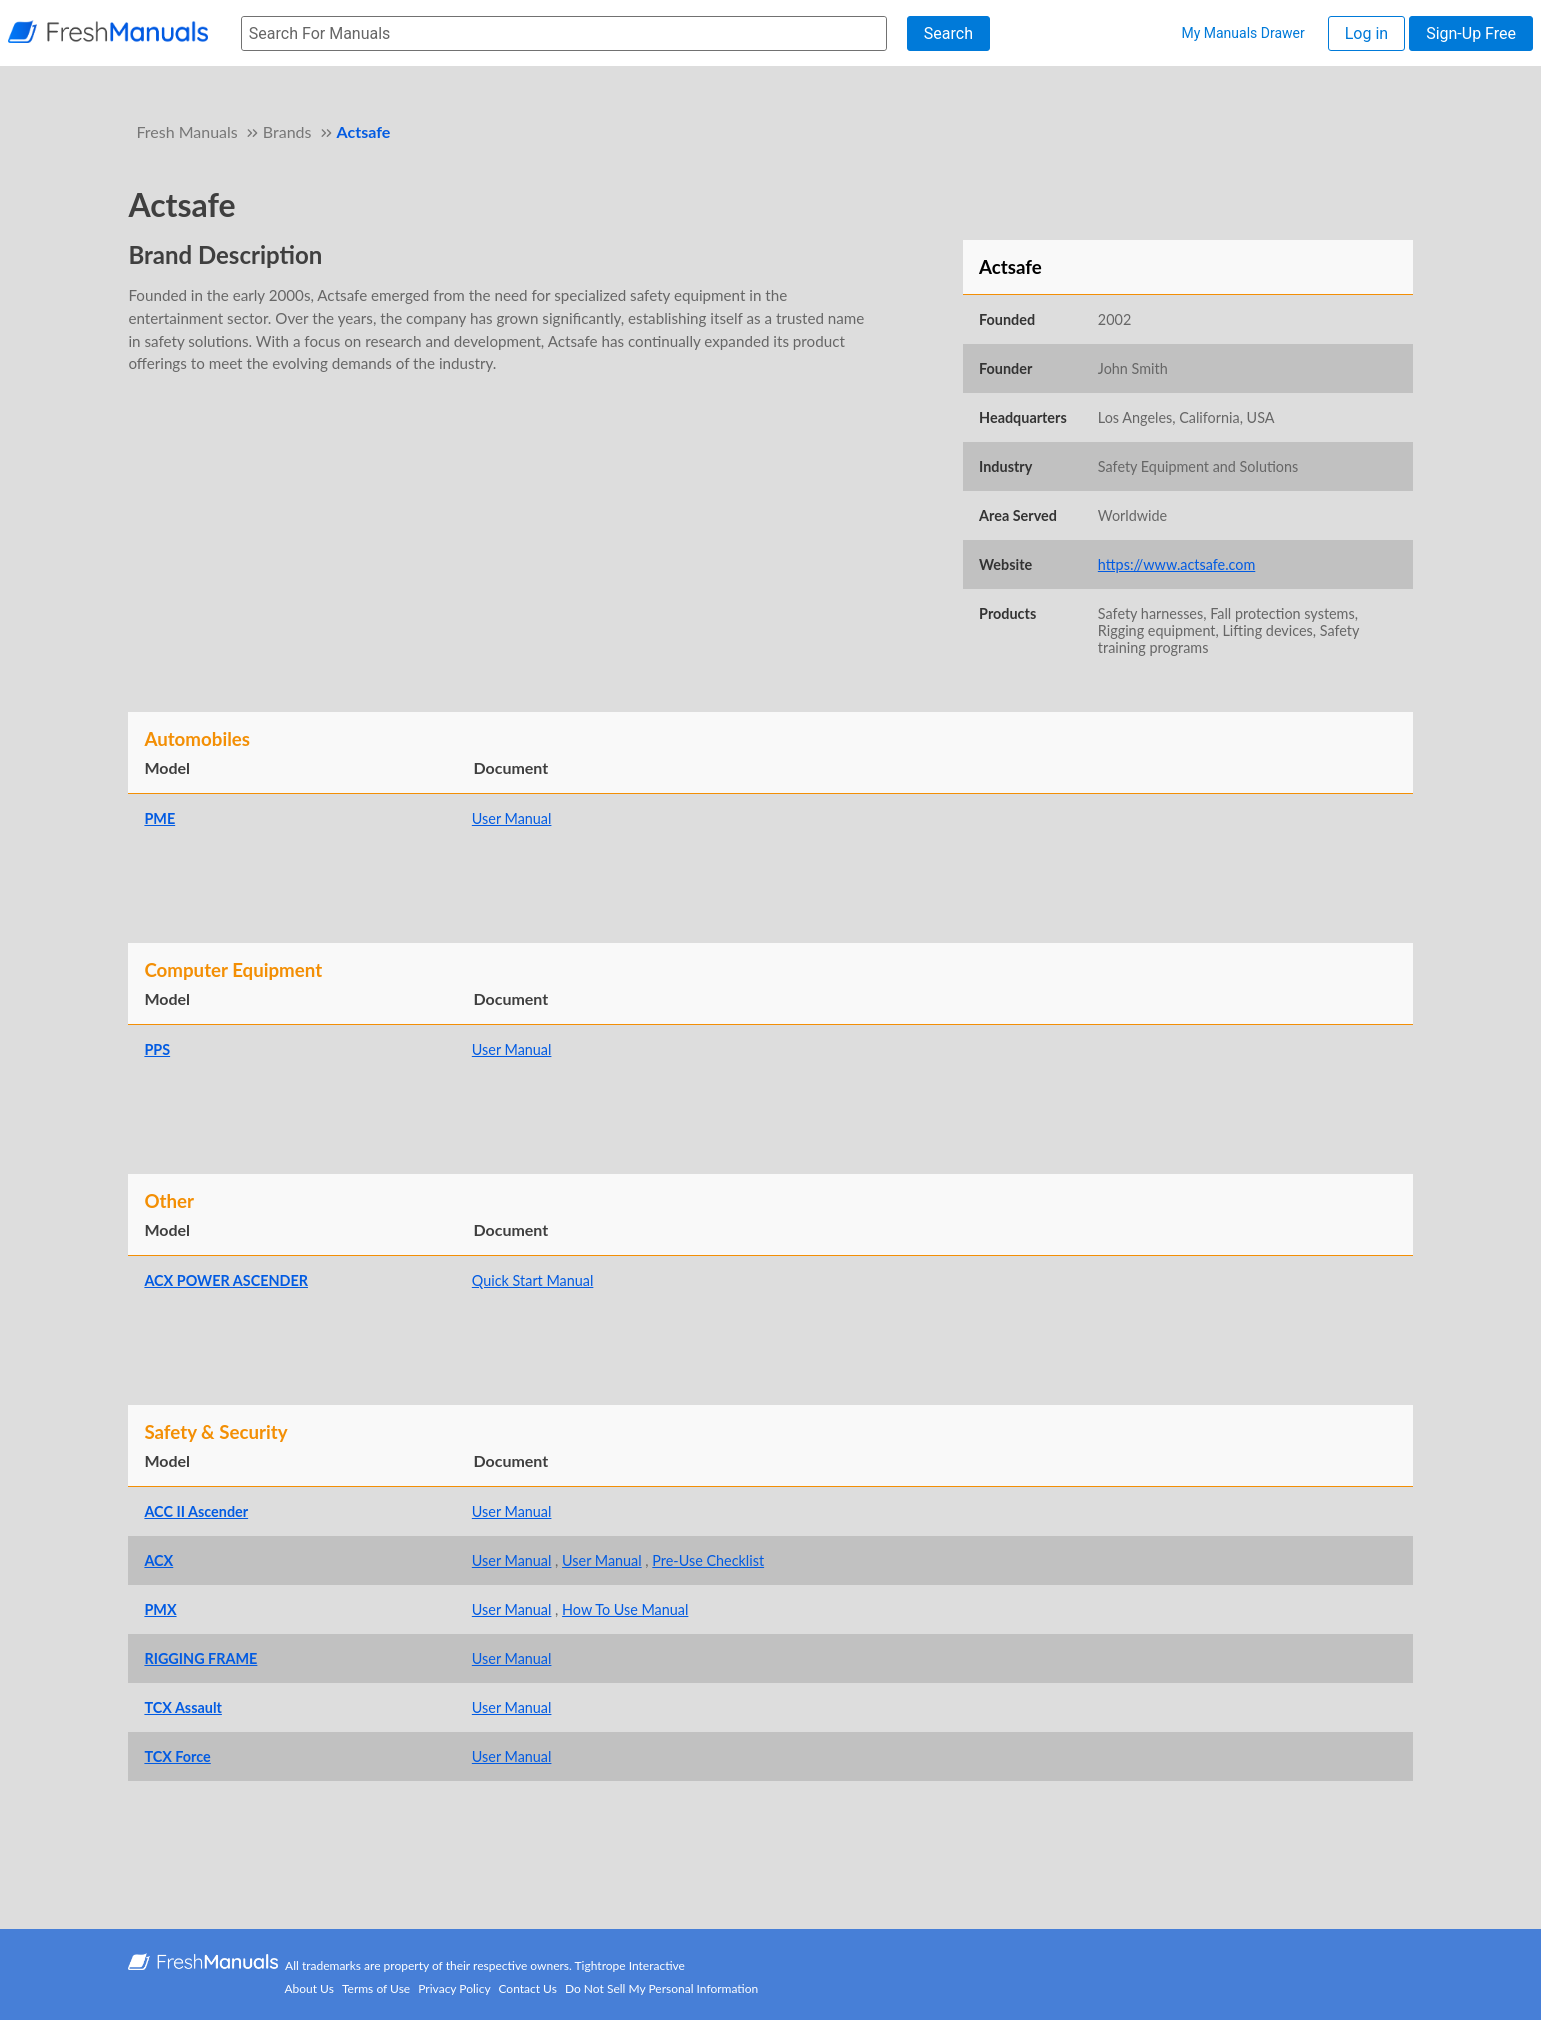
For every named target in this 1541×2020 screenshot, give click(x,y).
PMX (160, 1609)
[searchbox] (564, 33)
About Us (308, 1988)
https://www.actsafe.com (1176, 564)
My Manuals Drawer (1242, 33)
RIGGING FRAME (200, 1658)
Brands (287, 131)
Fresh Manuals (186, 131)
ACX (158, 1560)
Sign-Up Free (1471, 33)
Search (948, 33)
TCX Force (177, 1756)
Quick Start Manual (533, 1280)
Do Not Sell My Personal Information (661, 1988)
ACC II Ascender (196, 1511)
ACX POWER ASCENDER (226, 1280)
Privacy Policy (454, 1988)
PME (159, 818)
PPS (157, 1049)
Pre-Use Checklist (708, 1560)
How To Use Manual (625, 1609)
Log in (1366, 33)
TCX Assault (182, 1707)
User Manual (512, 818)
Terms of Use (376, 1988)
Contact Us (527, 1988)
